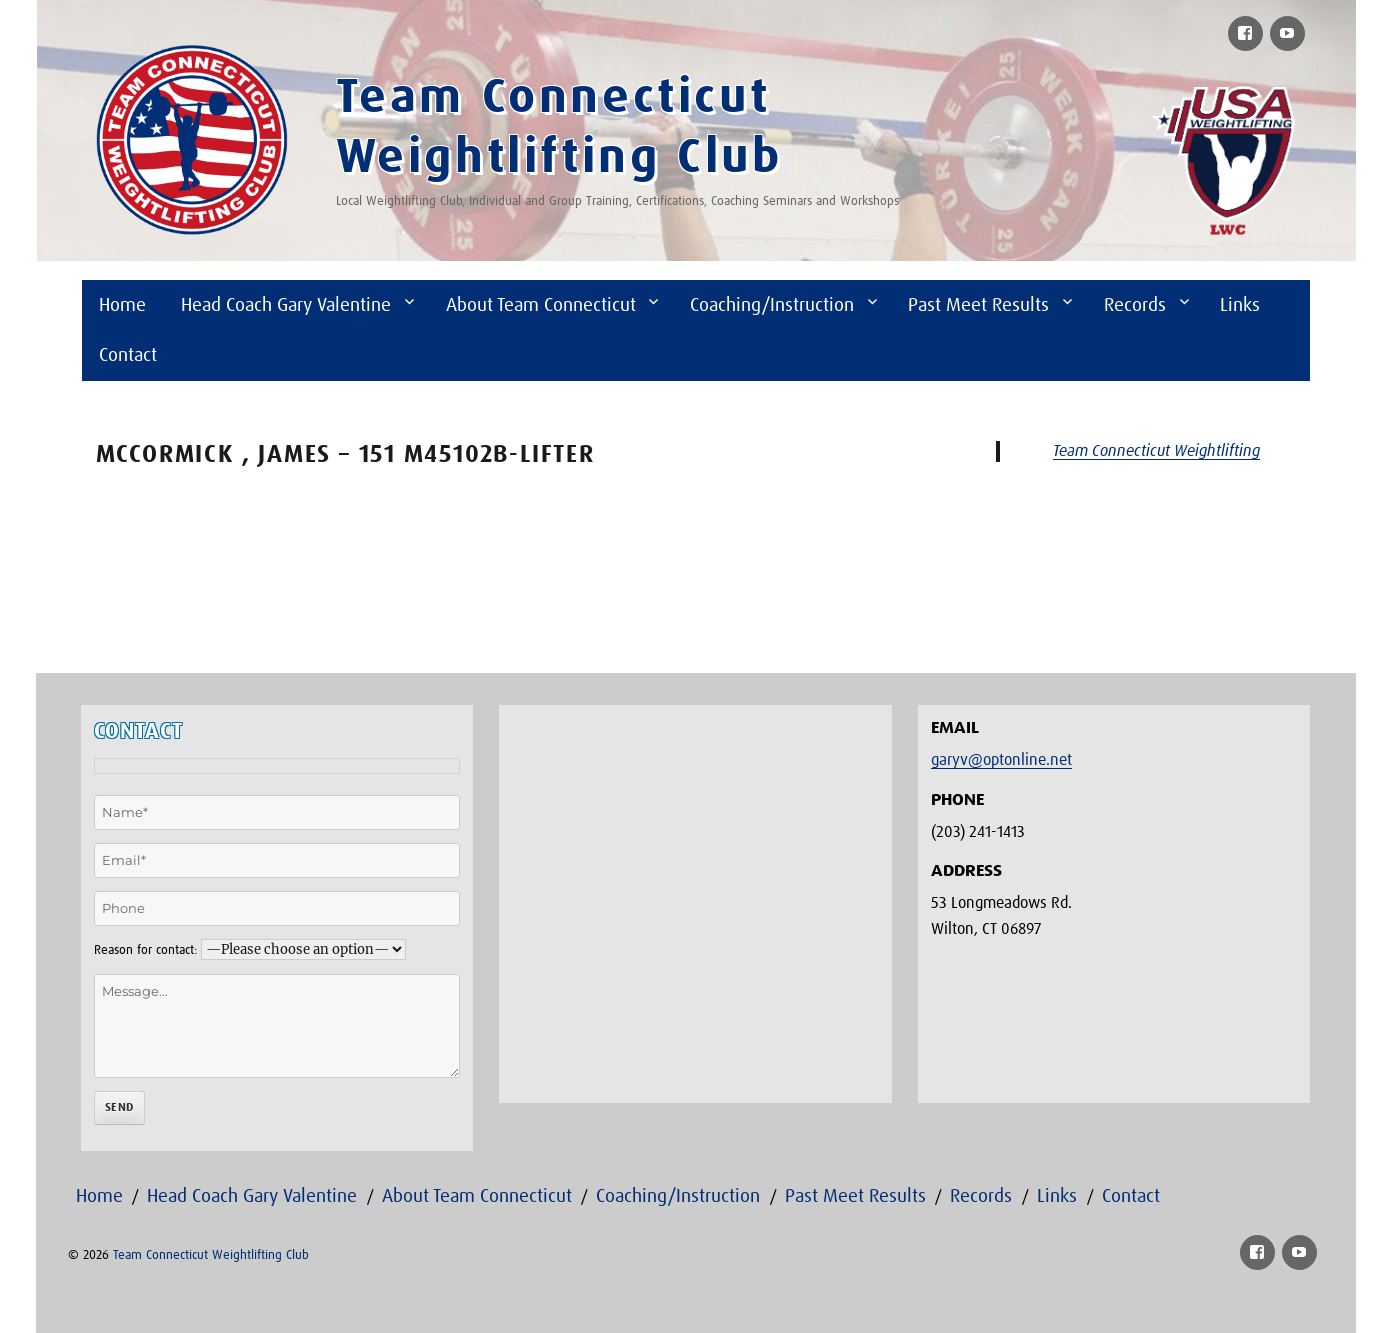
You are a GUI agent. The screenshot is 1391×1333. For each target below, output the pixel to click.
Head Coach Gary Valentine (286, 305)
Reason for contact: (145, 950)
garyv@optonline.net (1001, 760)
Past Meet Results (978, 305)
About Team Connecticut (541, 305)
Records (1135, 305)
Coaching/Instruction (772, 305)
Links (1240, 305)
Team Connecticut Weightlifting (1156, 451)
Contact (128, 355)
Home (122, 305)
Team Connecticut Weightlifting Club (211, 1255)
